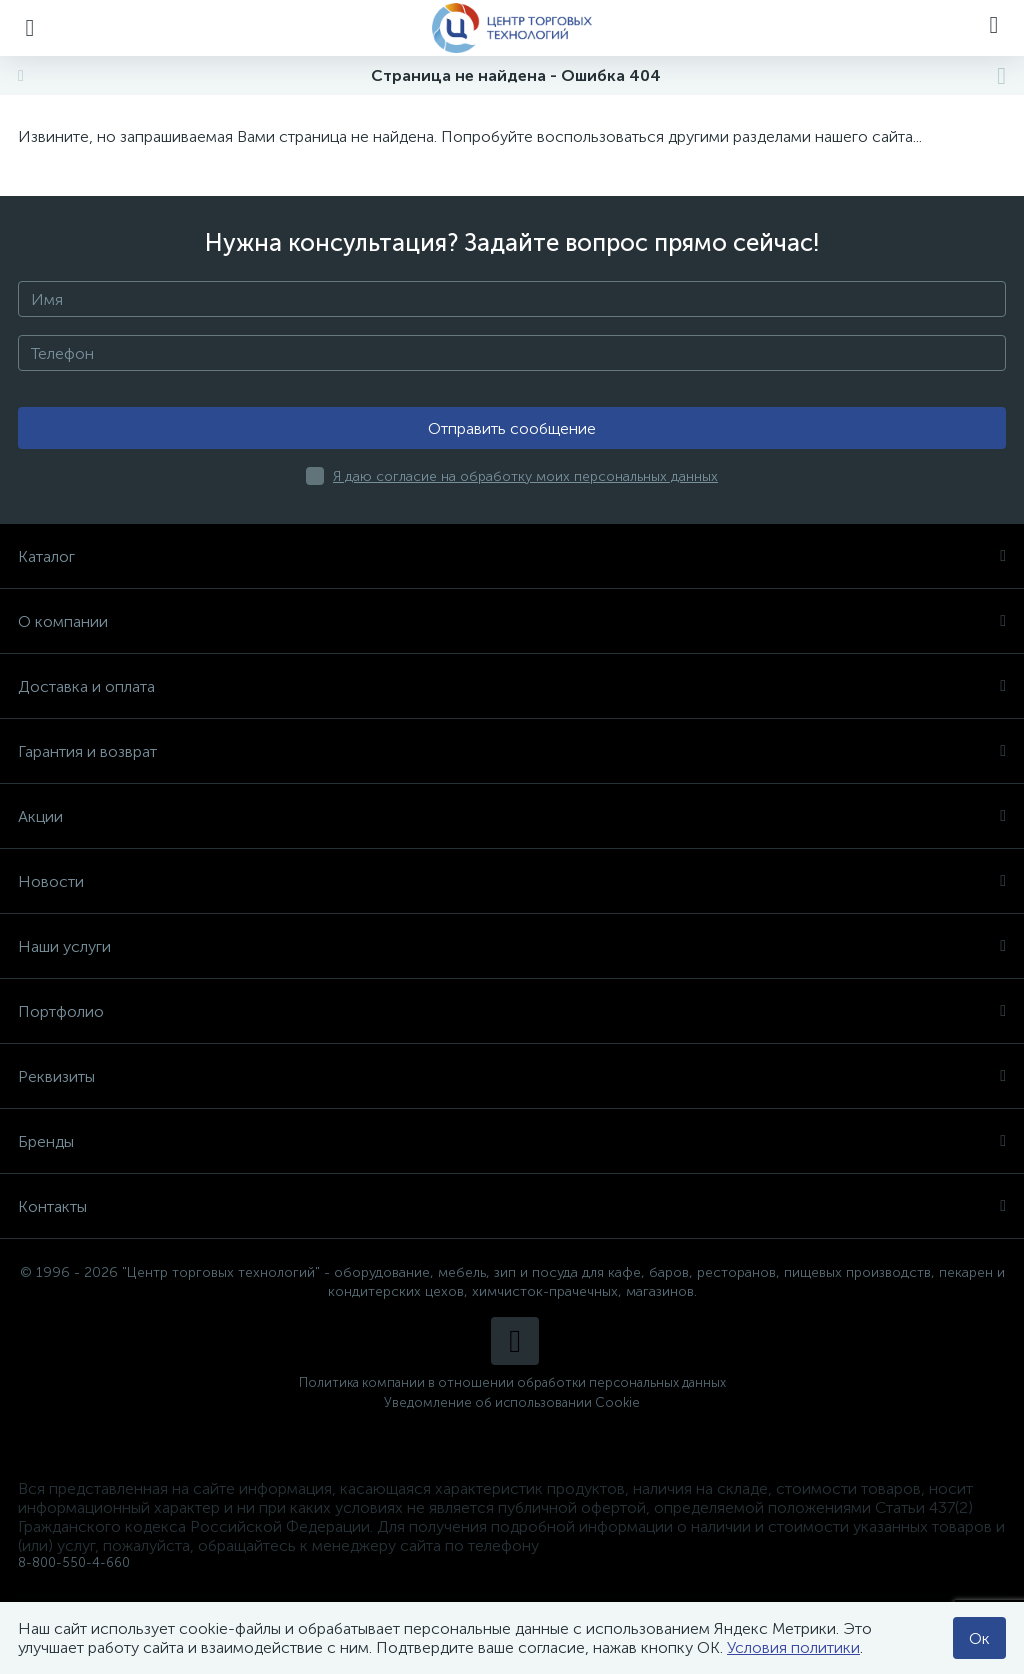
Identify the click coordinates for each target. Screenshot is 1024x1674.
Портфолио (512, 1011)
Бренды (512, 1141)
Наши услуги (512, 946)
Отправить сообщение (512, 428)
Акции (512, 816)
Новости (512, 881)
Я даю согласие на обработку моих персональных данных (525, 476)
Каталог (512, 556)
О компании (512, 621)
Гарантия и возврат (512, 751)
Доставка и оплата (512, 686)
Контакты (512, 1206)
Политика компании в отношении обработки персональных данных (512, 1382)
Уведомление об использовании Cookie (512, 1402)
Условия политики (793, 1647)
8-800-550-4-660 (74, 1562)
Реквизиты (512, 1076)
